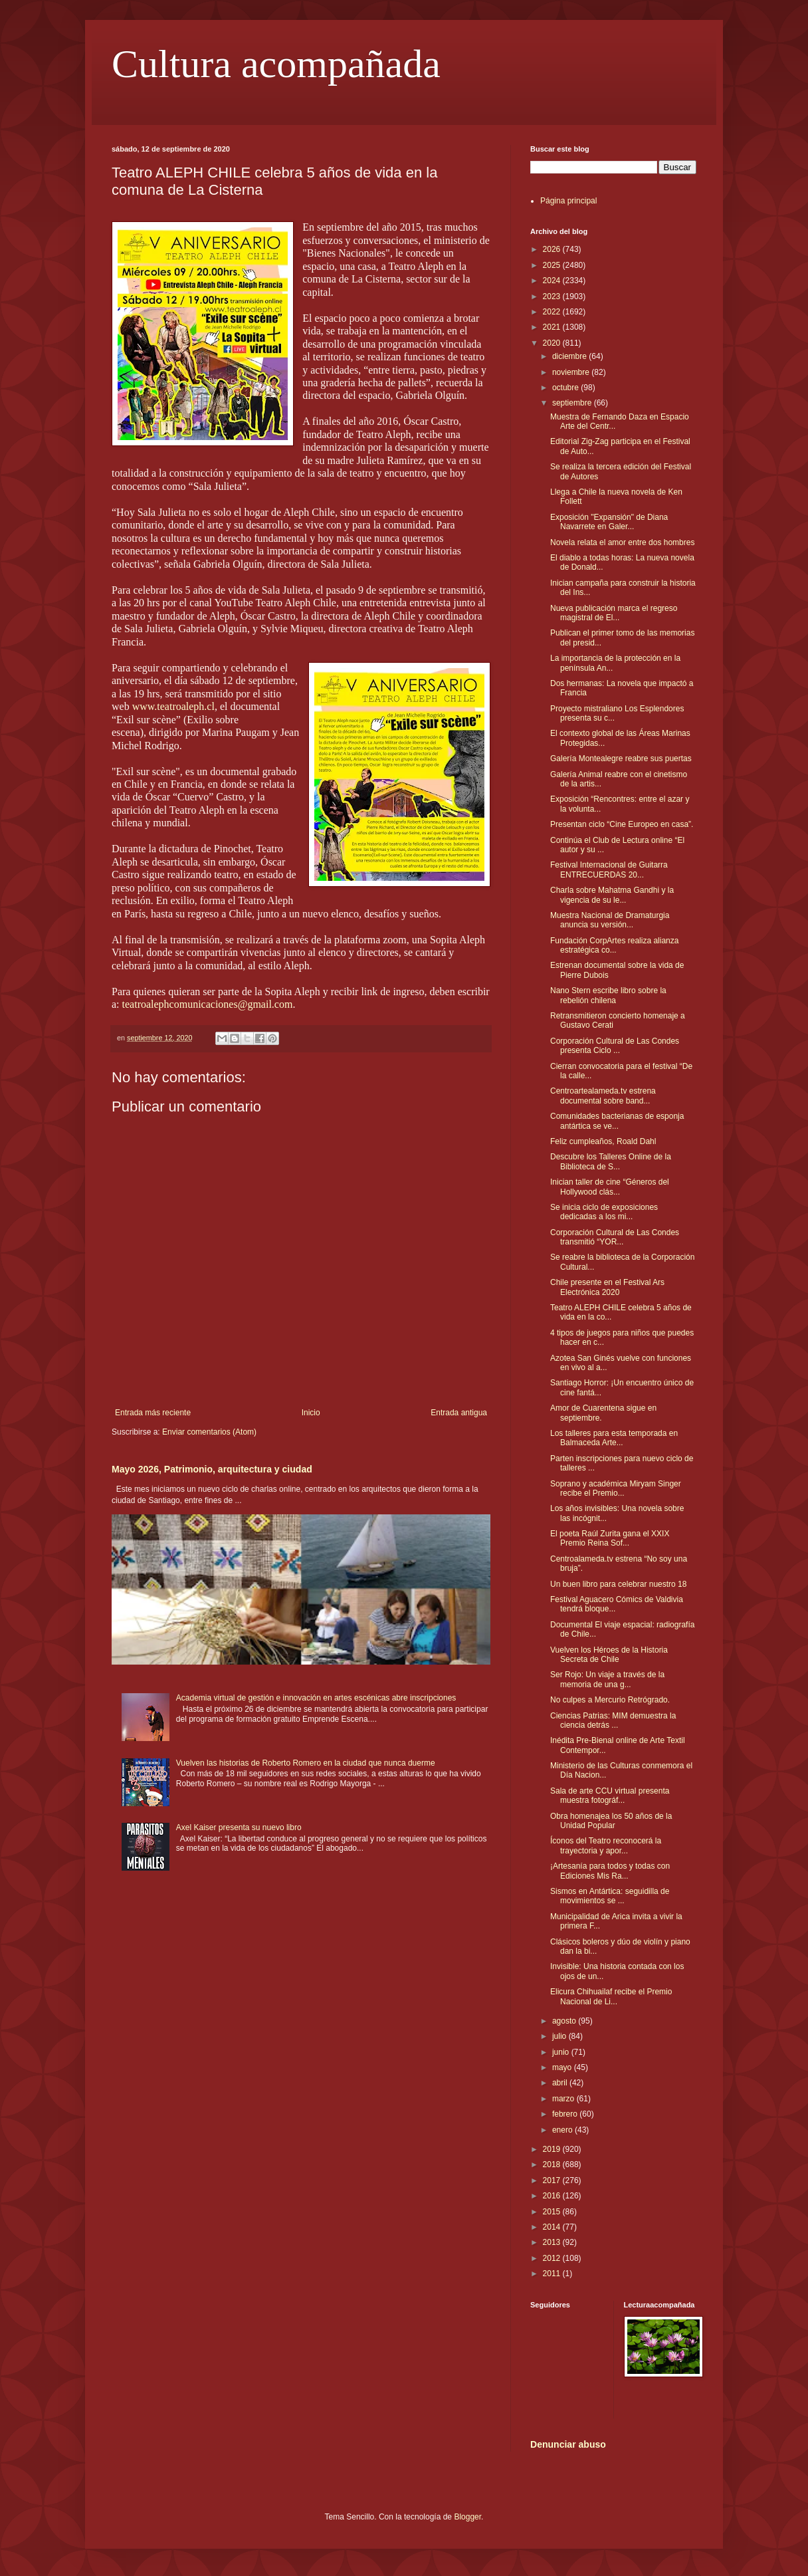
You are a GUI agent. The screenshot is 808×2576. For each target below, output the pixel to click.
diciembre (570, 356)
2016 (553, 2195)
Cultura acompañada (276, 64)
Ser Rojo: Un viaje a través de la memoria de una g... (607, 1679)
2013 (553, 2242)
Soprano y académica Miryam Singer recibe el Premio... (615, 1488)
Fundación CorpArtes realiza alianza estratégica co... (614, 945)
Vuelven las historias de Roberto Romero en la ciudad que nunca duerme (305, 1763)
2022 (553, 311)
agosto (565, 2021)
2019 (553, 2149)
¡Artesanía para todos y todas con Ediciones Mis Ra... (610, 1870)
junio (561, 2052)
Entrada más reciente (153, 1412)
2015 (553, 2211)
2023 (553, 296)
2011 (553, 2273)
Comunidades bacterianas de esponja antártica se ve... (617, 1121)
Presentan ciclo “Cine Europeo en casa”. (621, 824)
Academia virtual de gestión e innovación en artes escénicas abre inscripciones (316, 1697)
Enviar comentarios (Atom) (209, 1432)
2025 (553, 265)
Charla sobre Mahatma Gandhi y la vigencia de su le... (612, 894)
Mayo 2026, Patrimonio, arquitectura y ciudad (212, 1469)
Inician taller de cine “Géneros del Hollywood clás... (609, 1186)
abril (560, 2082)
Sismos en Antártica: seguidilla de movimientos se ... (609, 1896)
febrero (565, 2114)
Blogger (467, 2516)
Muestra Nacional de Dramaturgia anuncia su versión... (609, 920)
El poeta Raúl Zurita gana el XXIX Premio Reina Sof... (609, 1538)
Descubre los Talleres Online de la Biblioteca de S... (610, 1161)
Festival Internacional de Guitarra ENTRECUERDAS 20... (609, 869)
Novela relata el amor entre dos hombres (622, 542)
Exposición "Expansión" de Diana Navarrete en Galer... (609, 522)
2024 (553, 280)
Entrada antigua (459, 1412)
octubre (566, 387)
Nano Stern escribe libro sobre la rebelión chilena (608, 995)
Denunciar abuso (568, 2444)
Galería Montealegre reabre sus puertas (621, 758)
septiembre (573, 403)
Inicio (311, 1412)
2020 (553, 343)
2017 (553, 2180)
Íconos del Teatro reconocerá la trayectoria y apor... (605, 1845)
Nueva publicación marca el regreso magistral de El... (613, 613)
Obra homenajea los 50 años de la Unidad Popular (611, 1821)
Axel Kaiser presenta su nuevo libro (239, 1827)
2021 (553, 327)
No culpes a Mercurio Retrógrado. (610, 1699)
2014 (553, 2227)
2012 (553, 2258)
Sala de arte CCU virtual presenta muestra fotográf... (609, 1795)
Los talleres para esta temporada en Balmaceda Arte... (614, 1438)
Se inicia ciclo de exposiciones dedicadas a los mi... (604, 1212)
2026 (553, 249)
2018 (553, 2164)
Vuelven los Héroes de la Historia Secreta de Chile (609, 1654)
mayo (563, 2067)
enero (563, 2130)
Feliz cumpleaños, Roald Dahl (603, 1141)
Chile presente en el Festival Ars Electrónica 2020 (607, 1287)
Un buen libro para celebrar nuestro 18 (618, 1584)
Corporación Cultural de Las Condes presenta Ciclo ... (614, 1045)
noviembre (571, 372)
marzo (564, 2098)
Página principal (568, 200)
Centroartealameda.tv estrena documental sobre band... (603, 1095)
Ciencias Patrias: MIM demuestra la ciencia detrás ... (613, 1720)
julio (560, 2036)
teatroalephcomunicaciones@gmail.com (207, 1004)
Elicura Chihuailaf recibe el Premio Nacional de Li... (611, 1996)
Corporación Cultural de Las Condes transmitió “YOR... (614, 1237)
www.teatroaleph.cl (173, 706)
